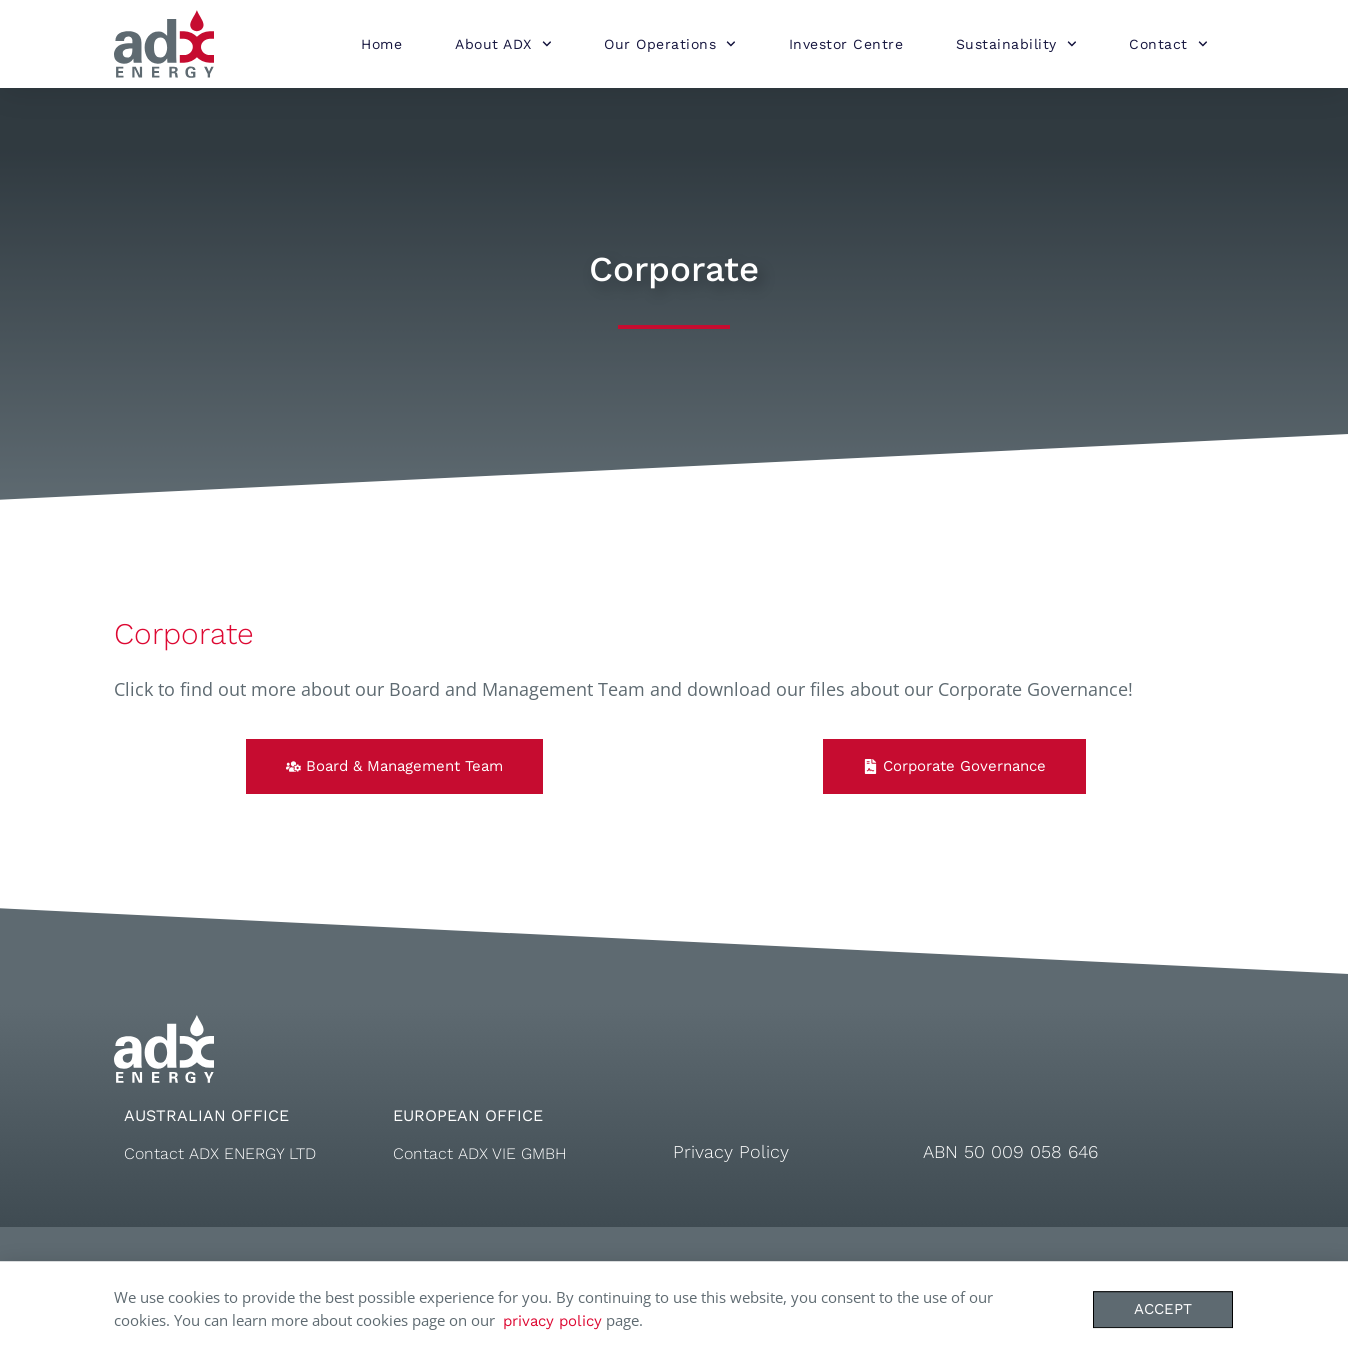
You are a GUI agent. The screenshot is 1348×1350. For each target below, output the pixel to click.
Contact (1168, 44)
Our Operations (670, 44)
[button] (394, 766)
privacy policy (552, 1326)
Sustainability (1016, 44)
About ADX (503, 44)
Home (381, 44)
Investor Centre (846, 44)
